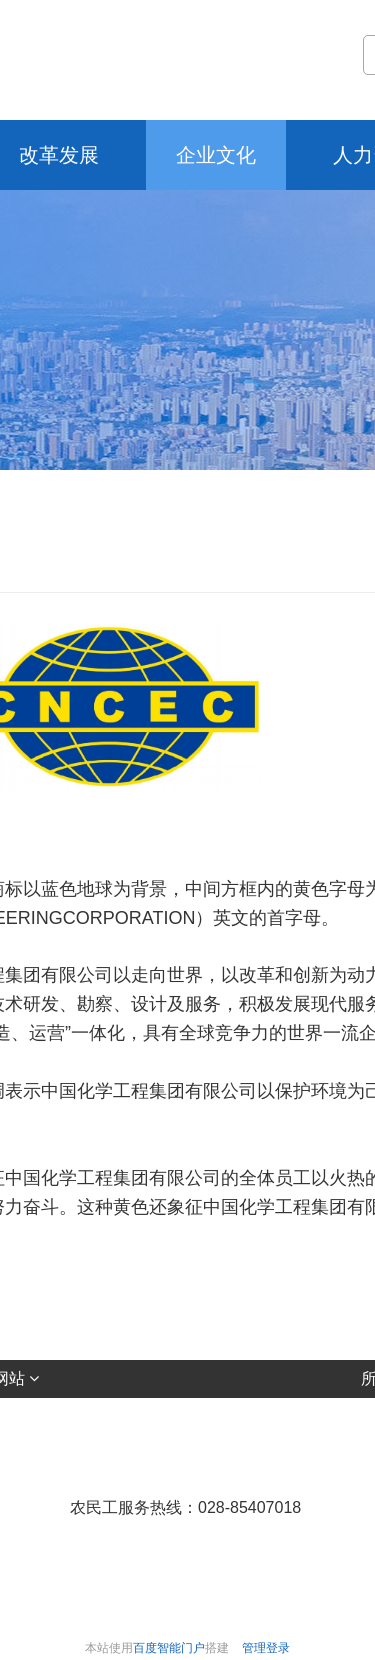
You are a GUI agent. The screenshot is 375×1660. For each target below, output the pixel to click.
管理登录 (266, 1648)
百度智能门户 (169, 1648)
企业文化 (216, 155)
